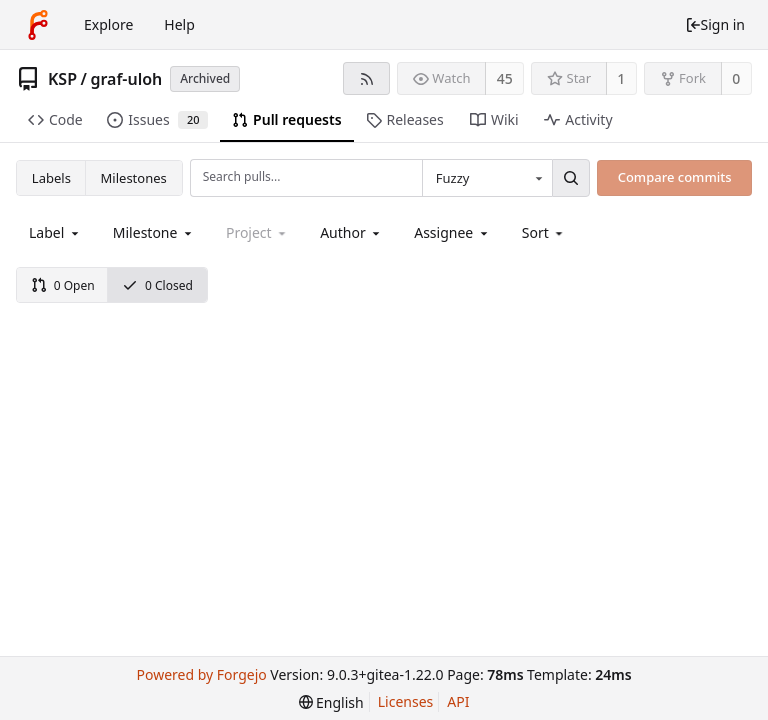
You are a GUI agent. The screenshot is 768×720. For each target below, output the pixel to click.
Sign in (715, 24)
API (458, 701)
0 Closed (157, 285)
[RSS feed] (366, 78)
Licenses (406, 701)
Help (179, 24)
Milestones (134, 178)
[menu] (544, 232)
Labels (51, 178)
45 (505, 78)
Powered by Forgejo (201, 674)
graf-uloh (126, 79)
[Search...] (571, 178)
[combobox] (487, 178)
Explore (108, 24)
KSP (62, 79)
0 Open (63, 285)
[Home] (38, 25)
